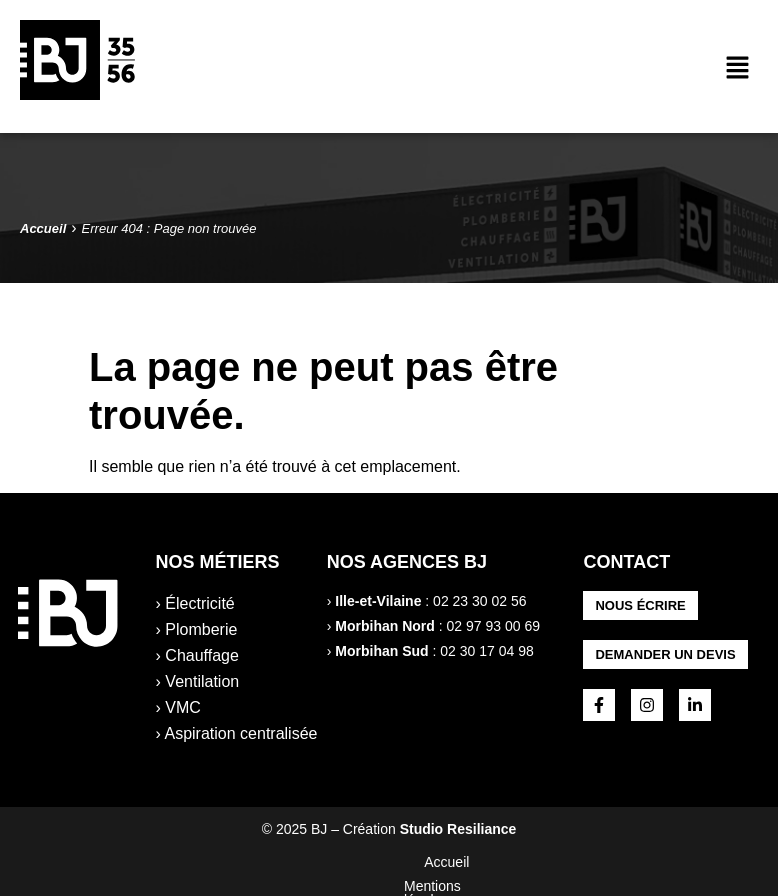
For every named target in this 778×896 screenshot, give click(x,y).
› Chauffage (197, 655)
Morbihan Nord (385, 626)
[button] (738, 69)
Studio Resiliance (458, 829)
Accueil (225, 862)
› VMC (178, 707)
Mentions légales (330, 862)
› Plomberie (197, 629)
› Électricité (195, 603)
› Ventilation (198, 681)
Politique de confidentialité (494, 862)
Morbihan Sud (381, 651)
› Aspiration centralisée (237, 733)
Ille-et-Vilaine (378, 601)
